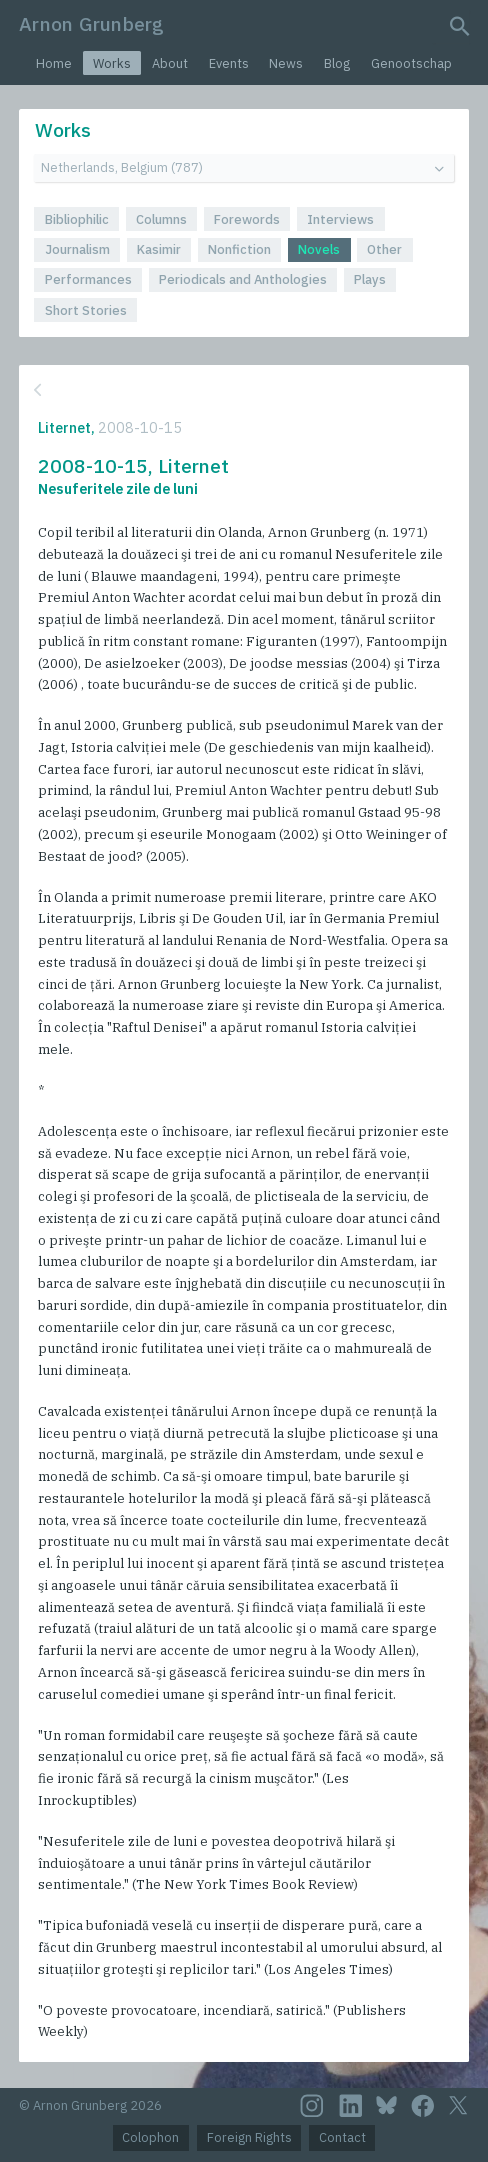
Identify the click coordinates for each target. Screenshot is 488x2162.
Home (54, 63)
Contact (342, 2137)
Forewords (247, 219)
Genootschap (411, 63)
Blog (337, 63)
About (170, 63)
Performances (88, 279)
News (286, 63)
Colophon (150, 2137)
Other (384, 249)
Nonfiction (239, 249)
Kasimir (159, 249)
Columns (161, 219)
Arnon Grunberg (91, 23)
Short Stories (86, 310)
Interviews (340, 219)
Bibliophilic (77, 219)
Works (112, 63)
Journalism (77, 249)
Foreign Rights (249, 2137)
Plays (370, 279)
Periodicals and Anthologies (243, 279)
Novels (319, 249)
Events (229, 63)
